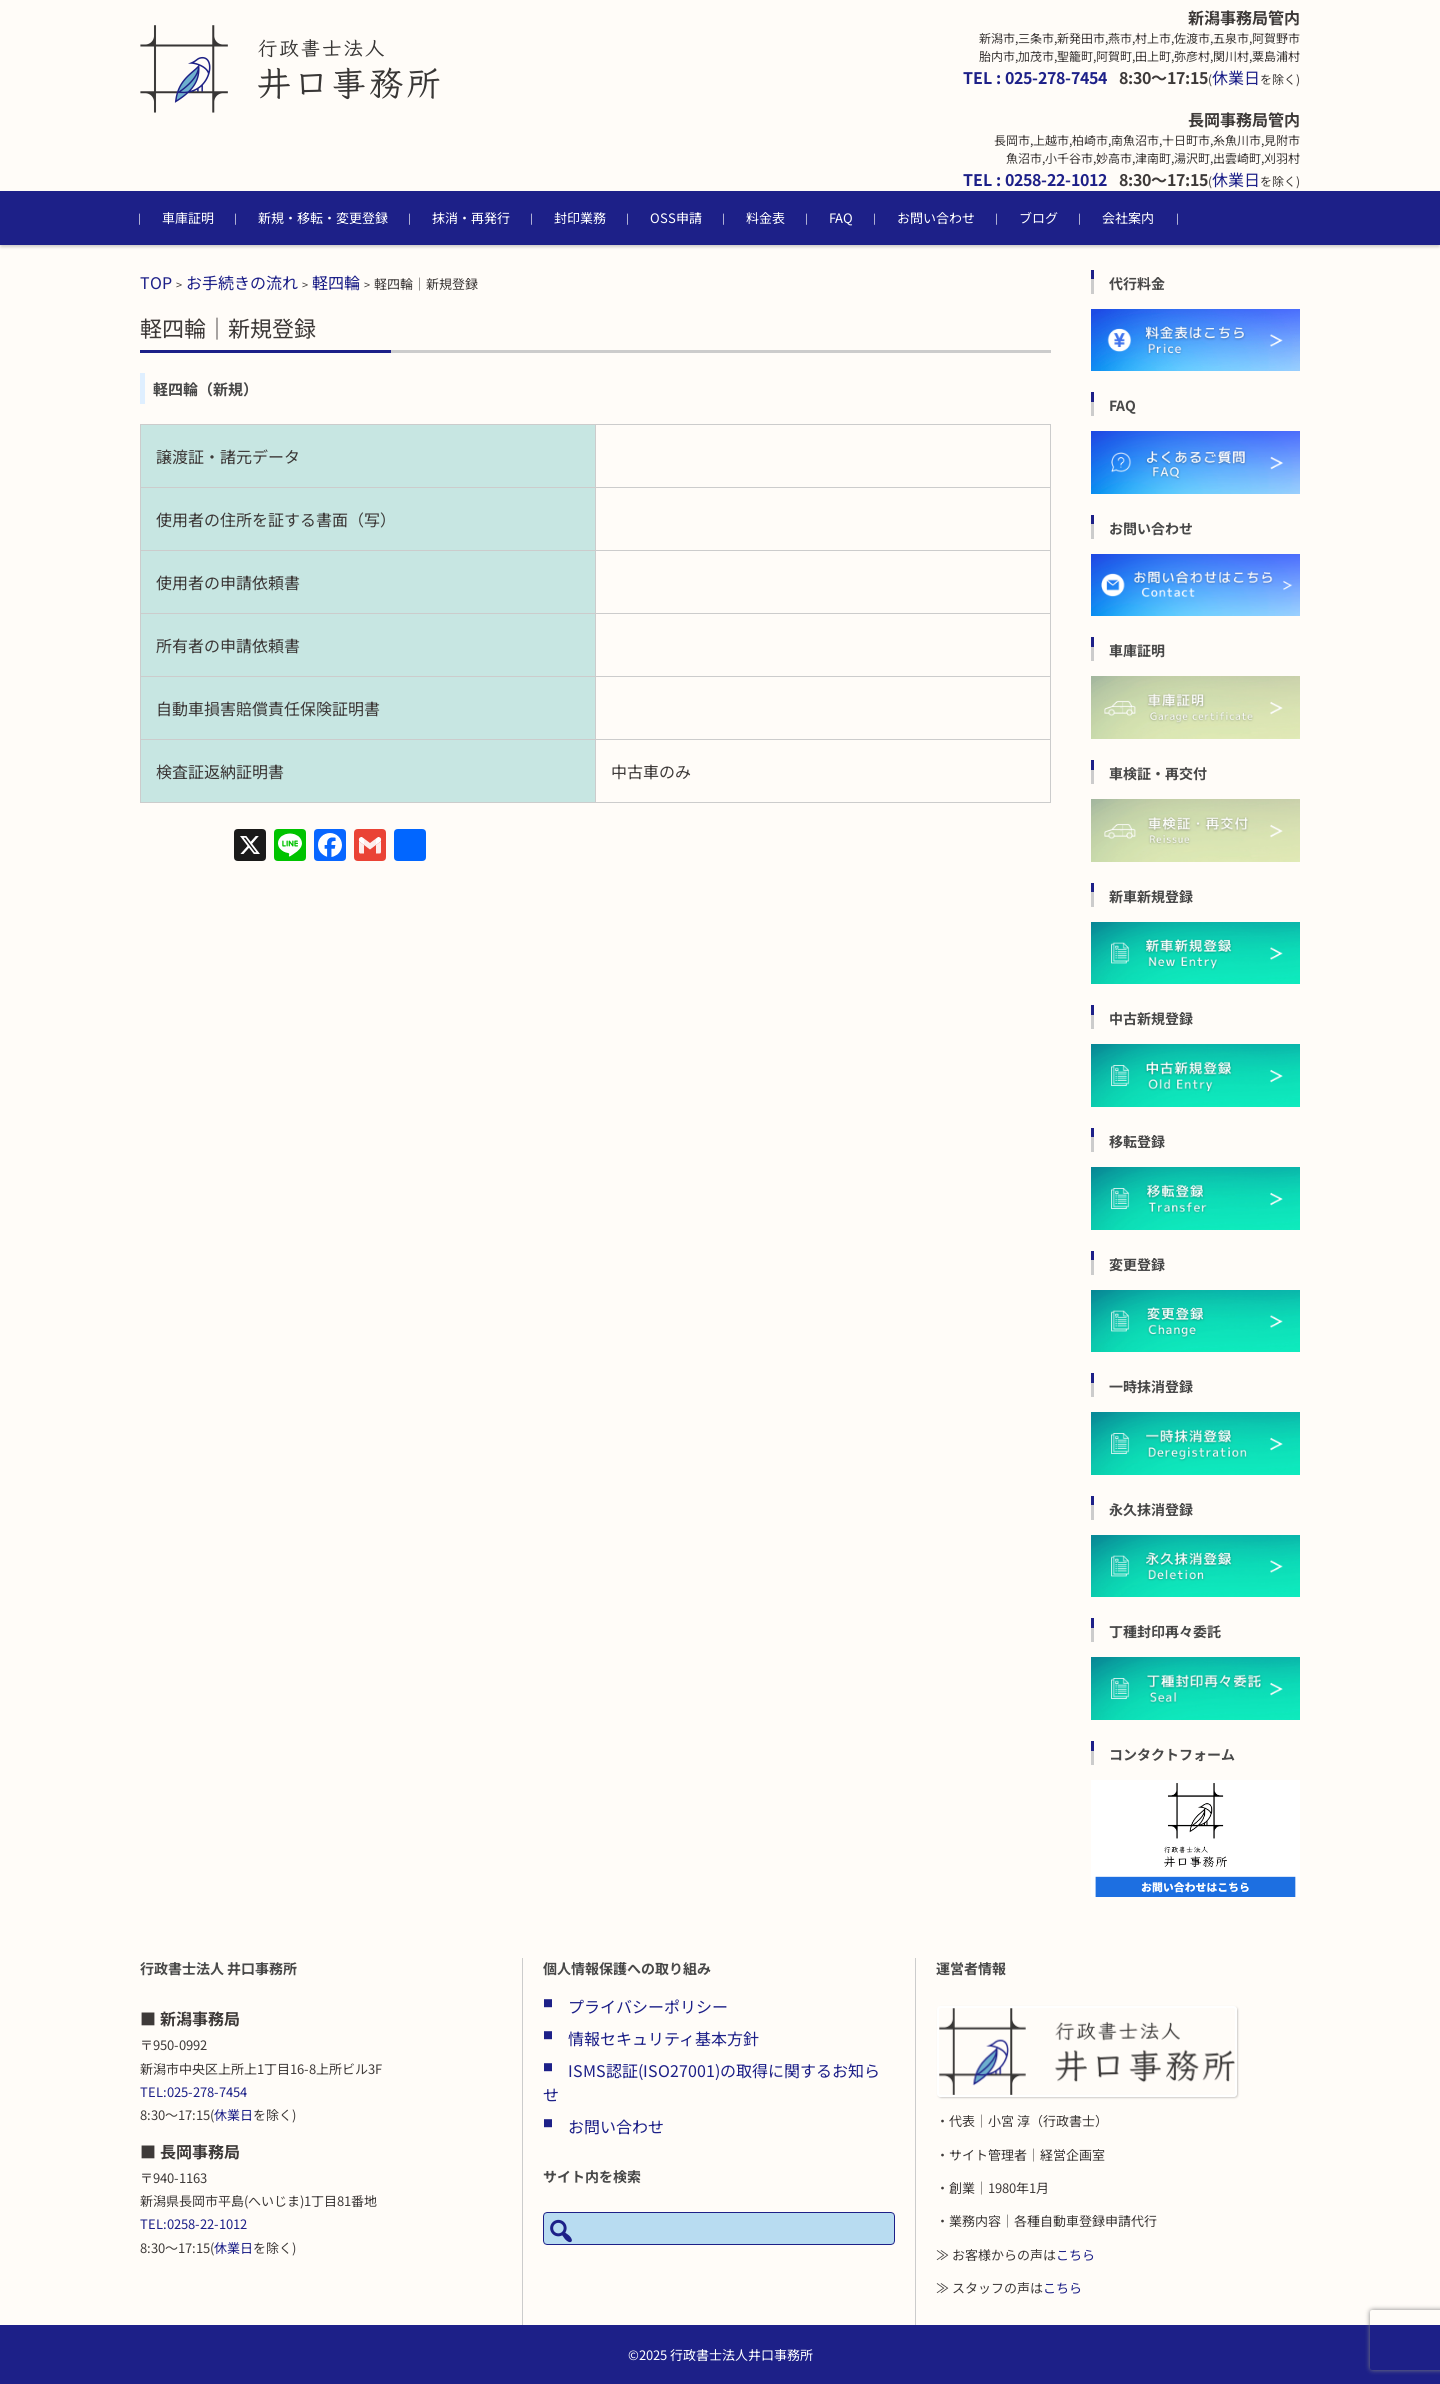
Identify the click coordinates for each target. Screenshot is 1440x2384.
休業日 (1236, 77)
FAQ (841, 217)
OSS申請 (676, 217)
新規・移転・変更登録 (323, 217)
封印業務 (580, 217)
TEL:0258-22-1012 (193, 2223)
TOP (156, 282)
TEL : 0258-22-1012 (1035, 179)
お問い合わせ (936, 217)
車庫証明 (188, 217)
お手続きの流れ (242, 282)
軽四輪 (336, 282)
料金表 (765, 217)
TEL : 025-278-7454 (1035, 77)
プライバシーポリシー (648, 2006)
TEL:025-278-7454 (193, 2091)
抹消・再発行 (471, 217)
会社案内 (1128, 217)
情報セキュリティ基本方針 (663, 2038)
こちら (1075, 2254)
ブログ (1038, 217)
